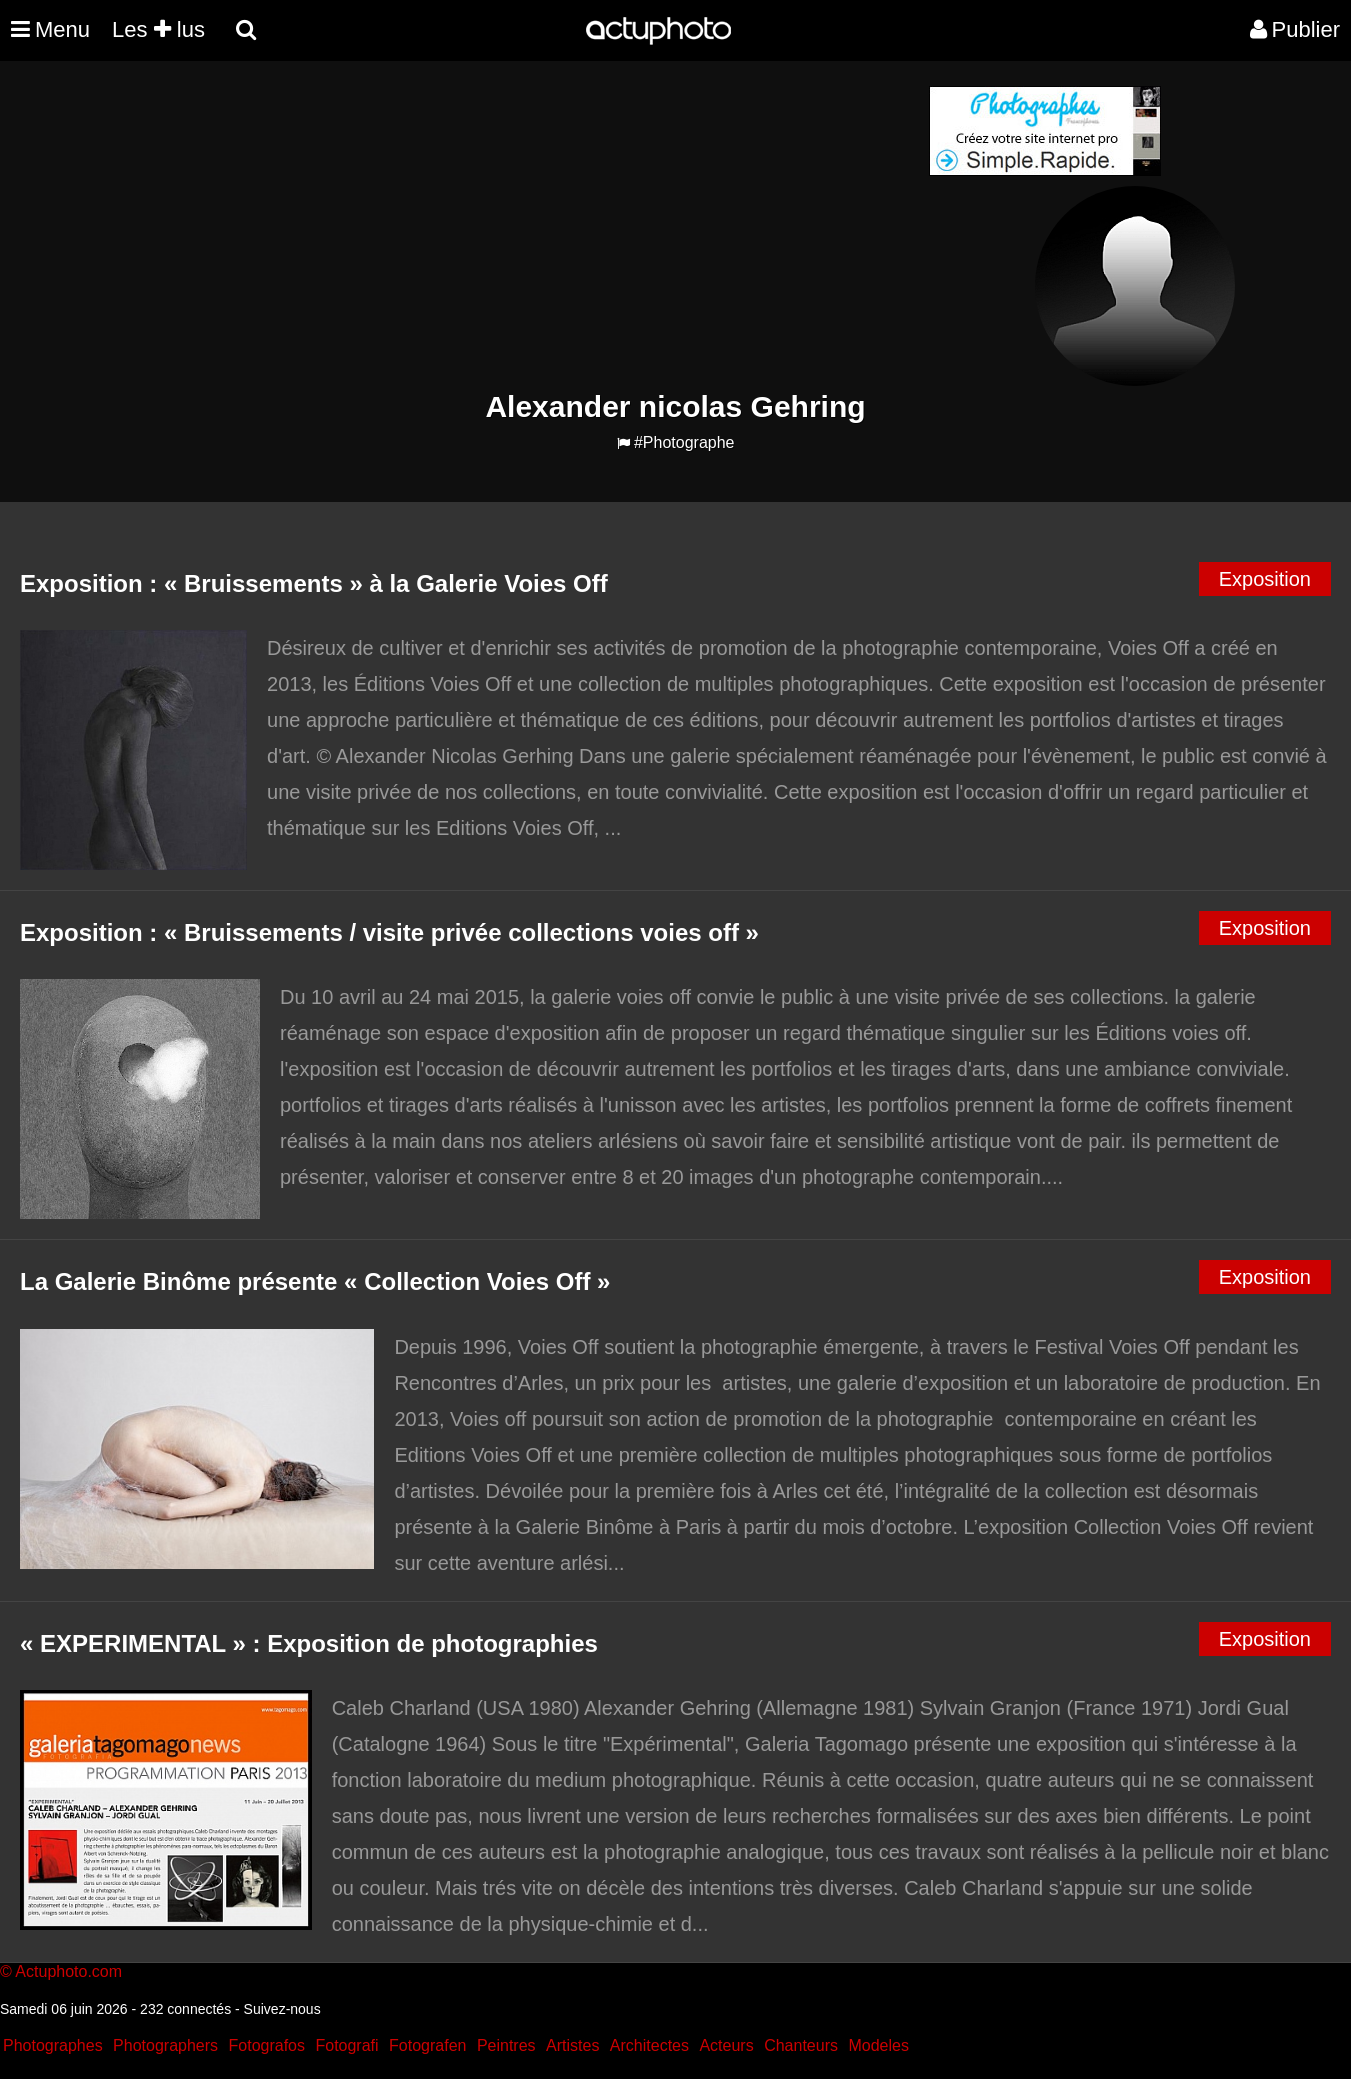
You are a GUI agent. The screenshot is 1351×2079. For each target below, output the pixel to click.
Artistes (572, 2045)
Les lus (158, 29)
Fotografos (267, 2045)
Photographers (165, 2045)
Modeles (878, 2045)
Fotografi (346, 2045)
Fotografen (427, 2045)
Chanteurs (801, 2045)
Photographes (53, 2045)
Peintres (506, 2045)
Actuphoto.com (68, 1971)
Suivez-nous (282, 2009)
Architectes (649, 2045)
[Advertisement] (555, 226)
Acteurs (726, 2045)
